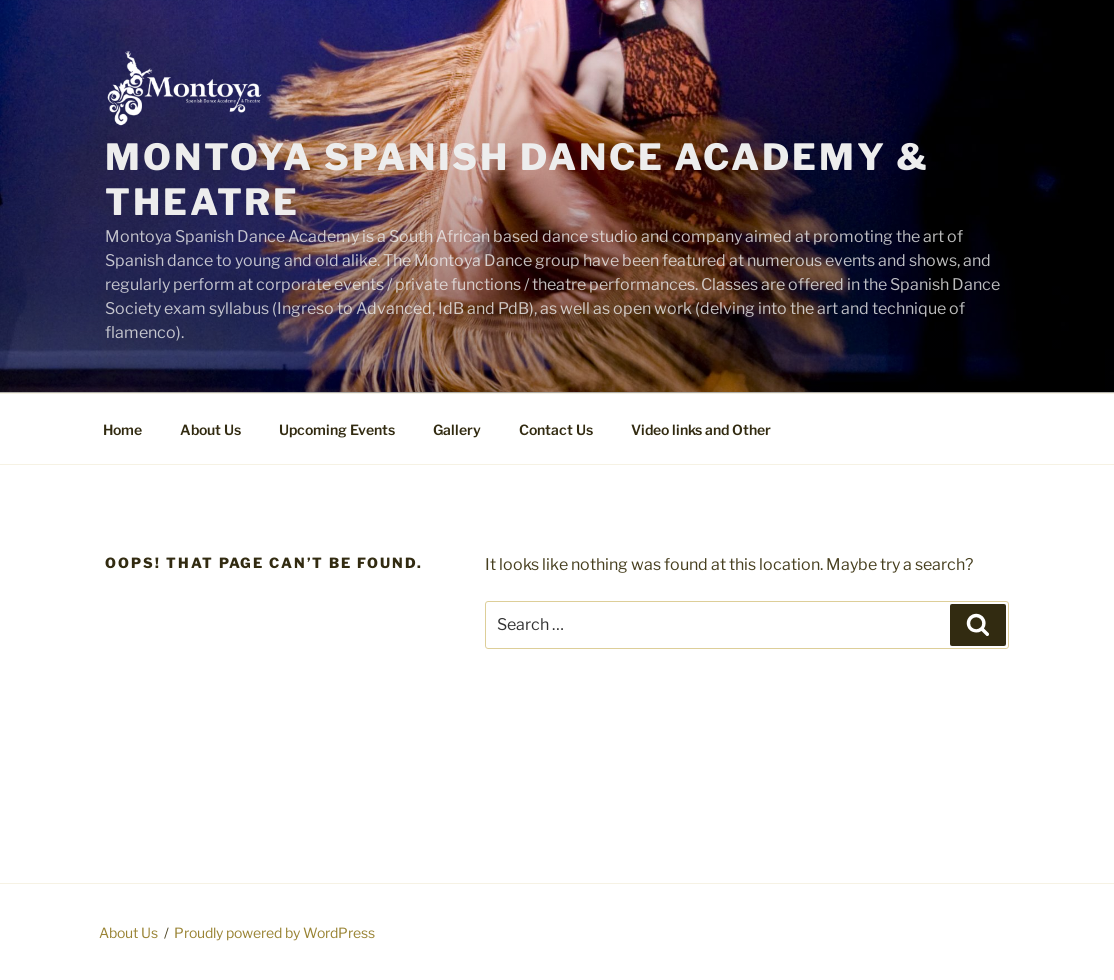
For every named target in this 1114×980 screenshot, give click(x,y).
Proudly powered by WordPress (274, 932)
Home (122, 429)
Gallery (457, 429)
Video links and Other (701, 429)
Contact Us (556, 429)
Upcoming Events (337, 429)
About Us (210, 429)
